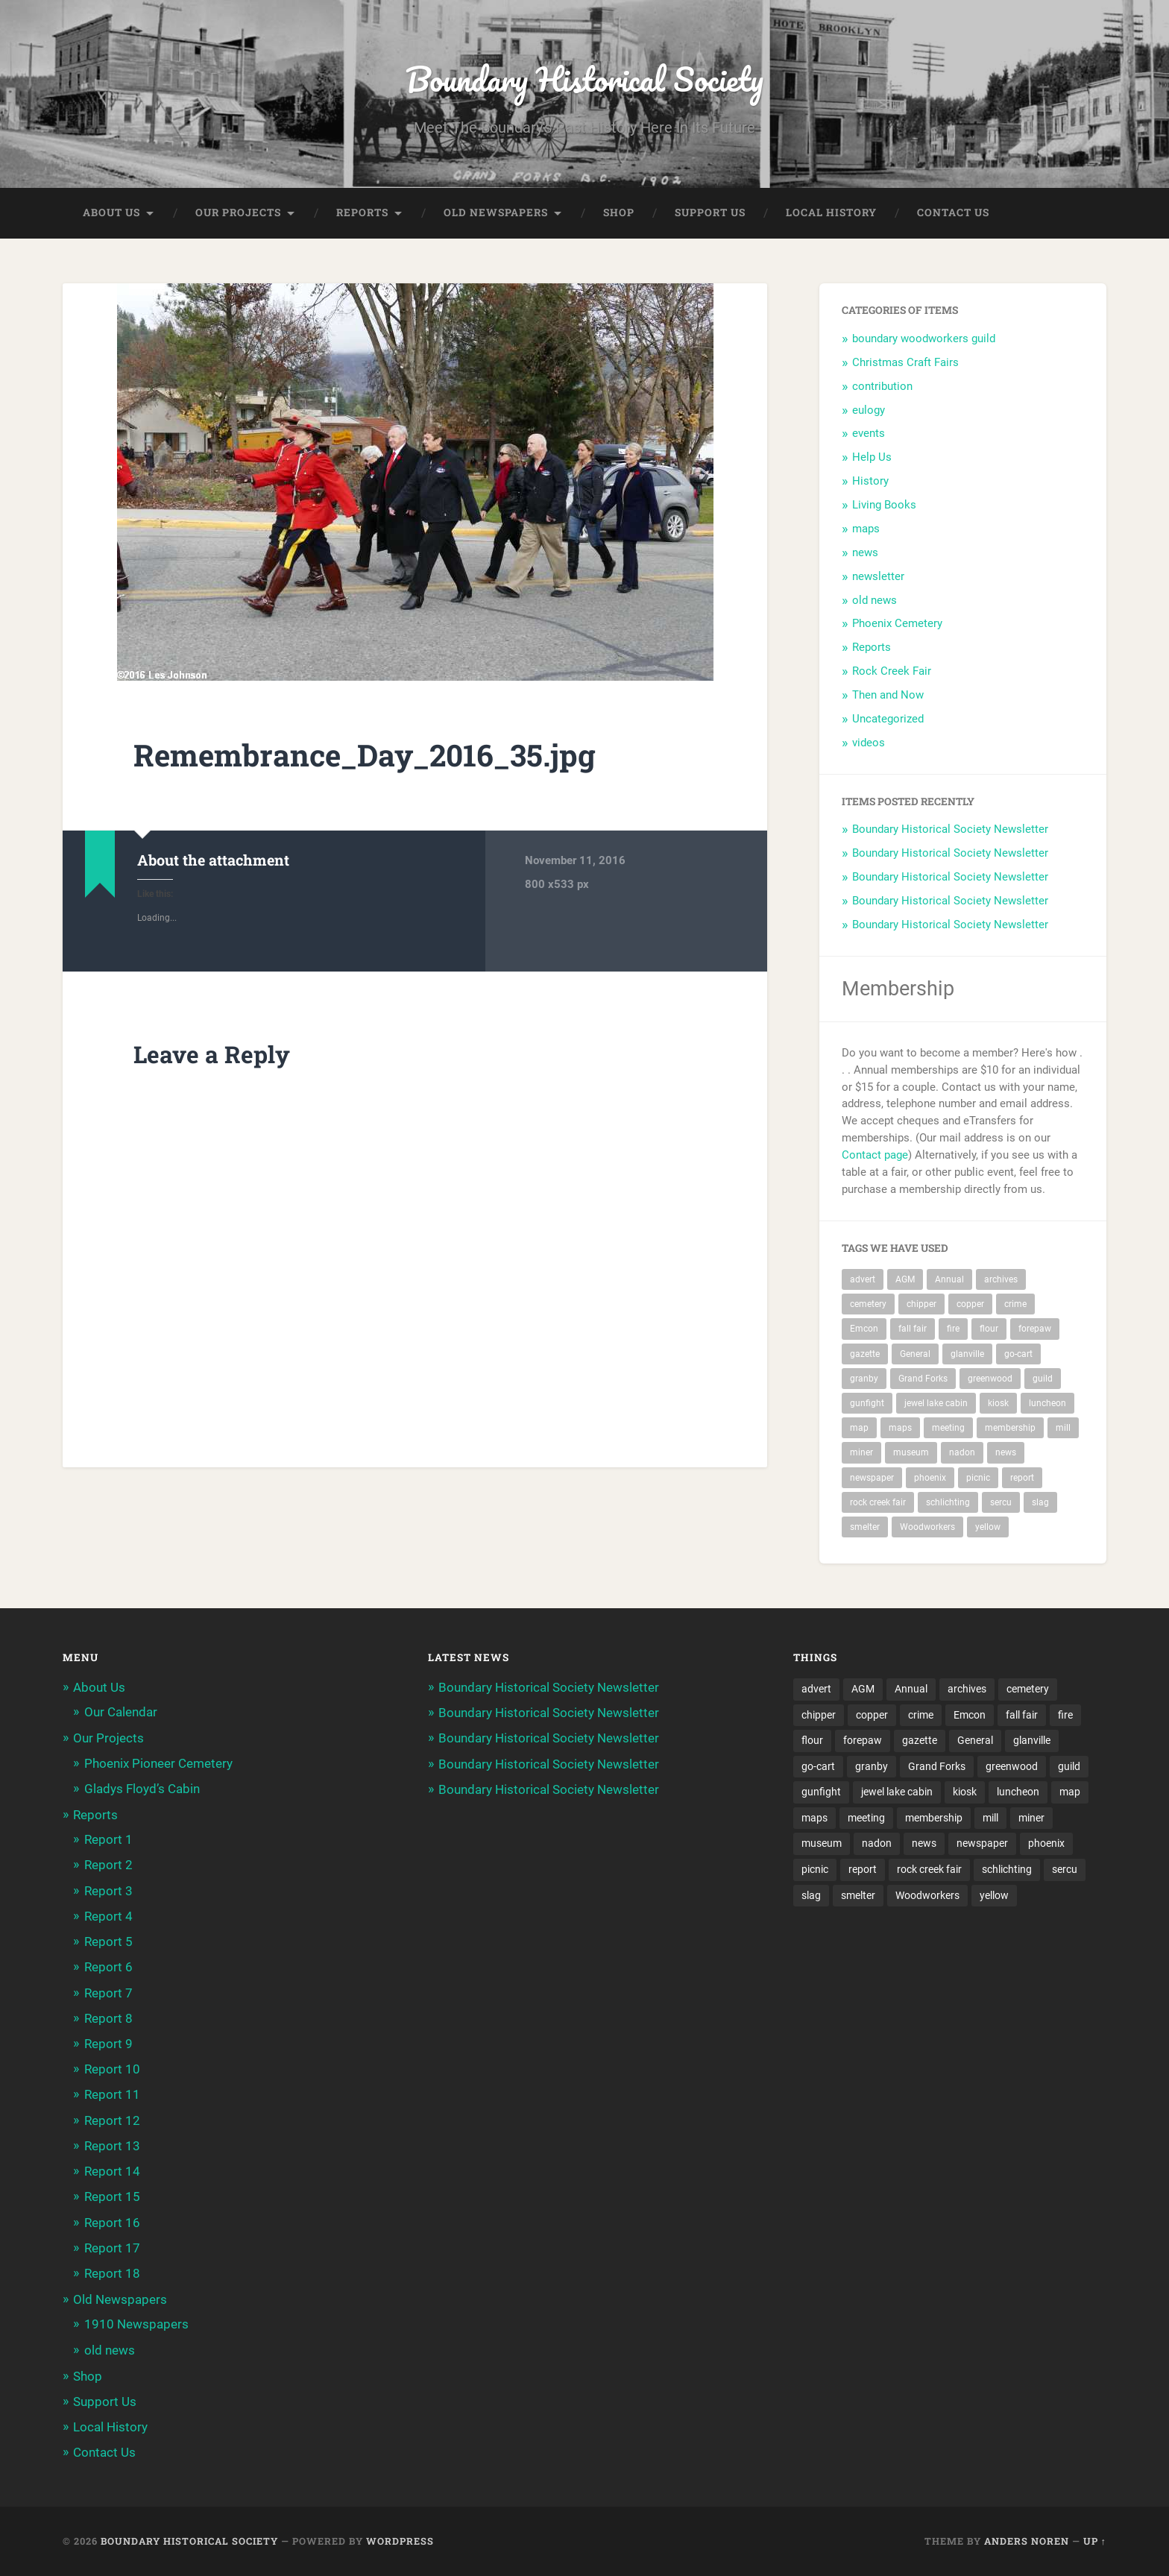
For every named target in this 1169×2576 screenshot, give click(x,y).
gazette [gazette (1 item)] (865, 1354)
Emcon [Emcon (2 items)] (864, 1329)
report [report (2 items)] (1022, 1478)
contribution (882, 386)
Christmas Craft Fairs (905, 362)
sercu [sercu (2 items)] (1001, 1503)
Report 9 (108, 2044)
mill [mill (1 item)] (1063, 1428)
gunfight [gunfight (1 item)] (867, 1404)
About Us (111, 213)
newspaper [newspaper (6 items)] (872, 1478)
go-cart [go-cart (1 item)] (1018, 1354)
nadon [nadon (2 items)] (962, 1453)
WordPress (400, 2541)
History (870, 481)
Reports (362, 213)
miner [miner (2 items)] (861, 1453)
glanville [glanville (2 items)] (967, 1354)
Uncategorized (888, 719)
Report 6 (108, 1967)
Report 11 (112, 2095)
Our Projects (238, 213)
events (868, 434)
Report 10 (112, 2069)
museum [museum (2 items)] (911, 1453)
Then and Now (888, 695)
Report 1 (108, 1840)
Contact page (875, 1155)
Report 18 (112, 2274)
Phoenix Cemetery (897, 624)
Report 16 (112, 2222)
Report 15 (112, 2197)
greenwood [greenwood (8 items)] (990, 1378)
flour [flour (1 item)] (989, 1329)
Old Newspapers (496, 213)
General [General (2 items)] (915, 1354)
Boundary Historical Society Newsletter (950, 830)
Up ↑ (1094, 2541)
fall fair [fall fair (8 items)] (912, 1329)
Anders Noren (1026, 2541)
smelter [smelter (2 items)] (865, 1527)
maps (866, 529)
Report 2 (108, 1865)
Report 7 (108, 1992)
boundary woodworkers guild (923, 339)
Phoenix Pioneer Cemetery (158, 1763)
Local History (831, 213)
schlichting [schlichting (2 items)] (948, 1503)
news (865, 552)
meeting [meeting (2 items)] (948, 1428)
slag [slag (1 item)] (1040, 1503)
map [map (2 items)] (859, 1428)
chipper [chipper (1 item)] (921, 1305)
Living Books (884, 505)
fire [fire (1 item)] (953, 1329)
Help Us (872, 458)
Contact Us (953, 213)
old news (874, 600)
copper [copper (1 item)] (970, 1305)
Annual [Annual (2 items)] (949, 1279)
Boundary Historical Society (584, 78)
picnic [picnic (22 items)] (978, 1478)
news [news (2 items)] (1005, 1453)
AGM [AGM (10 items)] (905, 1279)
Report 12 (112, 2120)
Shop (618, 213)
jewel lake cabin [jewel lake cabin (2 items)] (936, 1404)
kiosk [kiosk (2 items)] (998, 1404)
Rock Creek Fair (891, 671)
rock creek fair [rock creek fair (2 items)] (878, 1503)
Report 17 (112, 2247)
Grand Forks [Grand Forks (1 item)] (923, 1378)
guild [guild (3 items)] (1043, 1378)
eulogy (868, 410)
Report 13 (112, 2145)
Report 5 (108, 1942)
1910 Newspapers (136, 2324)
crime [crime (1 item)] (1015, 1305)
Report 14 (112, 2171)
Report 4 (108, 1916)
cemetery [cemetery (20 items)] (868, 1305)
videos (868, 742)
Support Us (710, 213)
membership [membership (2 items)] (1010, 1428)
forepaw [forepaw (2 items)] (1034, 1329)
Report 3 (108, 1890)
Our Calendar (120, 1712)
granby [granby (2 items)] (864, 1378)
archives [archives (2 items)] (1001, 1279)
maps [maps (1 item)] (900, 1428)
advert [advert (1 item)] (862, 1279)
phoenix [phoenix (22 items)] (930, 1478)
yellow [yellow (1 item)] (988, 1527)
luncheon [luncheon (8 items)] (1047, 1404)
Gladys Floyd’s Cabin (142, 1788)
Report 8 (108, 2018)
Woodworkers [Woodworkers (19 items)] (927, 1527)
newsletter (878, 576)
